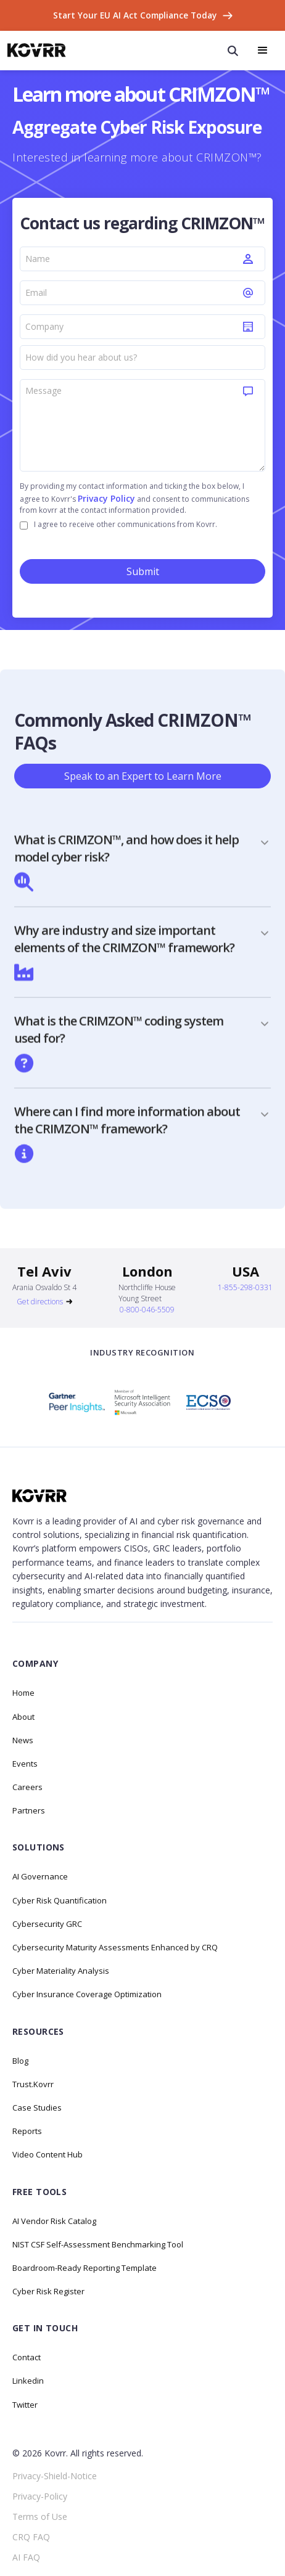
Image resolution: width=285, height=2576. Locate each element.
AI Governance (40, 1876)
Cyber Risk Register (48, 2291)
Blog (20, 2060)
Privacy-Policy (39, 2496)
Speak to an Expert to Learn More (142, 776)
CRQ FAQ (31, 2537)
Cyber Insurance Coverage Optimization (87, 1994)
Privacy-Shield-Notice (54, 2476)
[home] (36, 50)
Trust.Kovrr (33, 2084)
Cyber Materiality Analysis (60, 1970)
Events (25, 1763)
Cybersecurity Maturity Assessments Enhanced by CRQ (115, 1947)
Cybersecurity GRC (47, 1923)
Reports (27, 2130)
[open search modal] (233, 50)
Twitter (25, 2404)
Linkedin (28, 2380)
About (23, 1716)
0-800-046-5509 (147, 1309)
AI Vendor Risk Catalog (54, 2220)
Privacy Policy (106, 498)
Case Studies (37, 2107)
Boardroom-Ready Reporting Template (84, 2267)
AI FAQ (26, 2557)
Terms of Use (39, 2516)
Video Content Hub (47, 2154)
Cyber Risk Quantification (59, 1900)
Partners (28, 1810)
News (22, 1740)
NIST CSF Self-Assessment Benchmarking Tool (97, 2244)
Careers (27, 1787)
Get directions (40, 1301)
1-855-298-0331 (245, 1287)
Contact (26, 2357)
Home (23, 1692)
